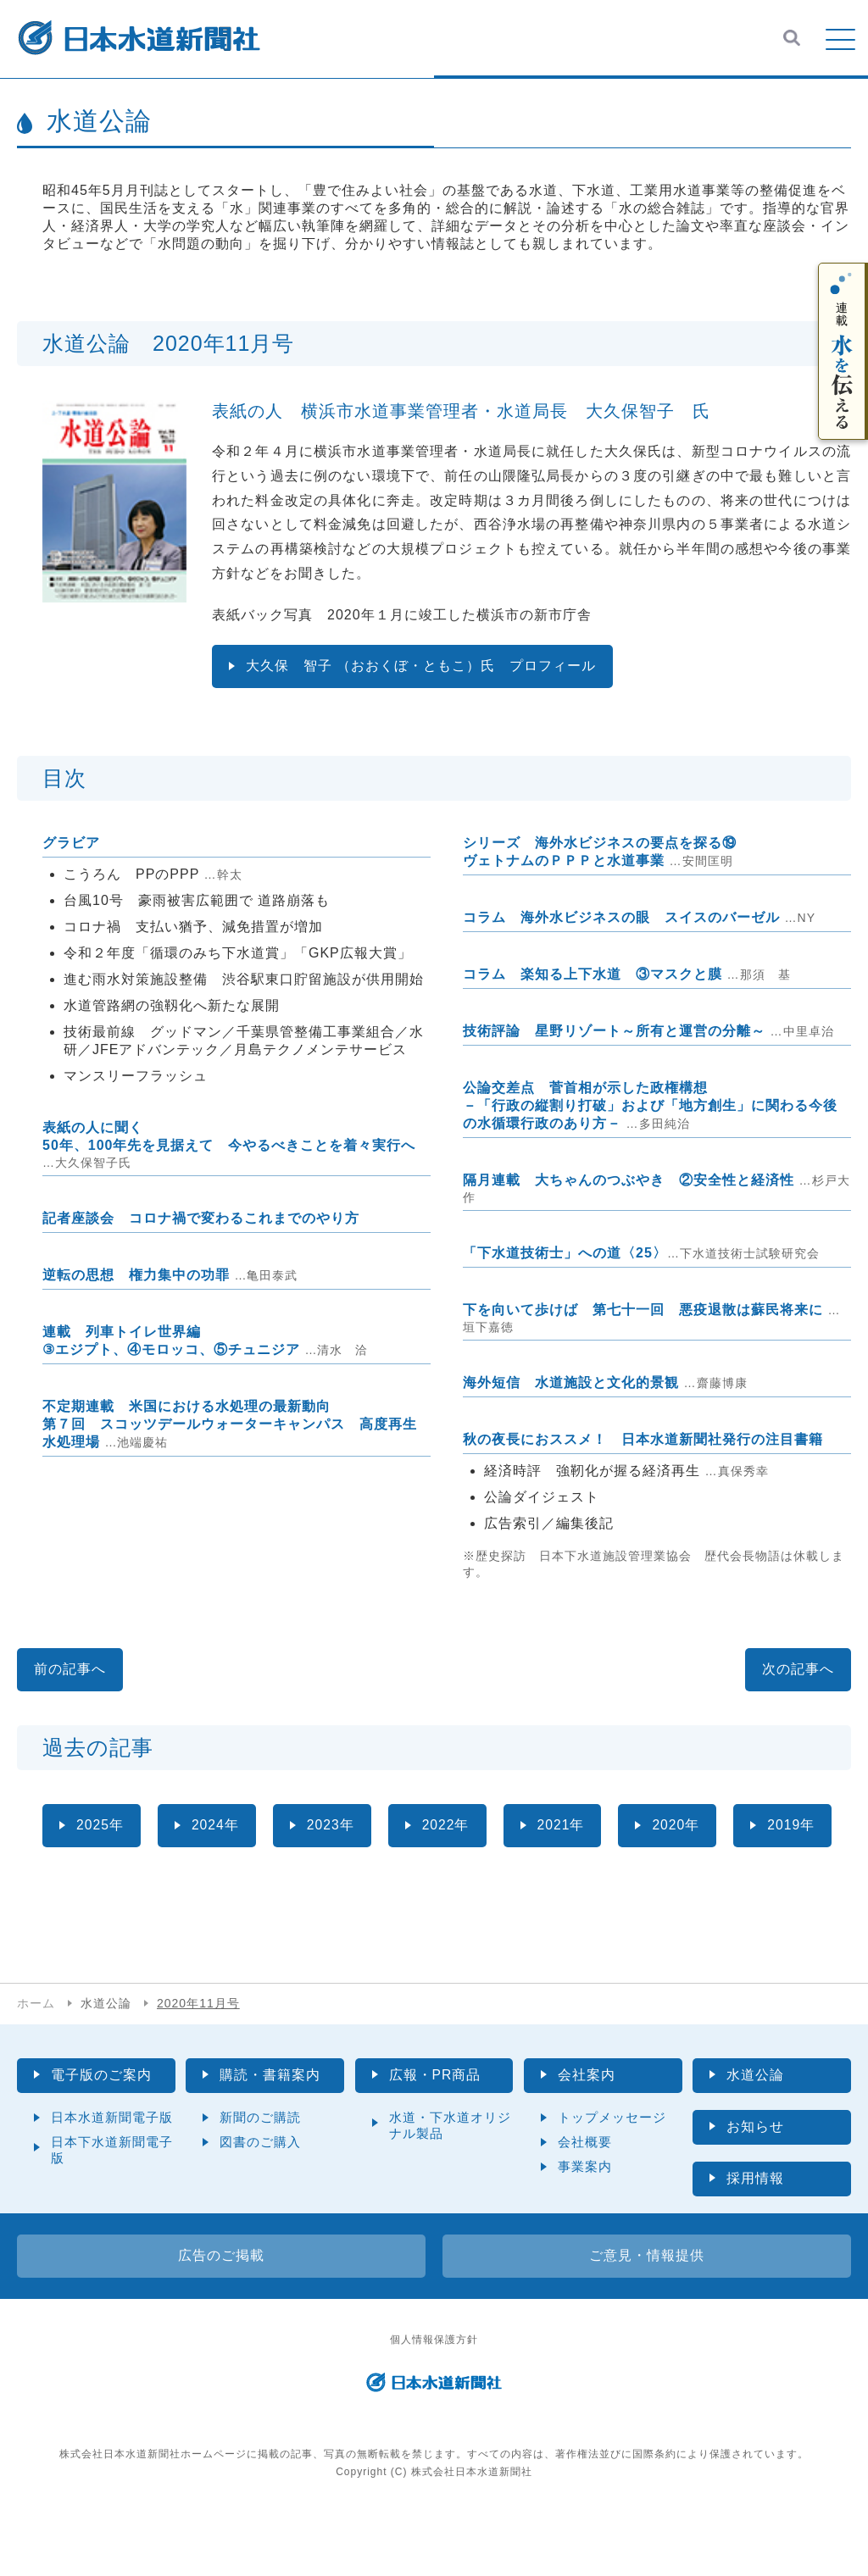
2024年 (216, 1825)
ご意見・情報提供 (646, 2315)
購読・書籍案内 (270, 2135)
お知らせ (755, 2186)
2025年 (100, 1825)
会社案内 (586, 2135)
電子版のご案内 (101, 2135)
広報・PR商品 (435, 2135)
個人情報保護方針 (434, 2400)
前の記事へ (70, 1669)
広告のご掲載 (221, 2315)
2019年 (100, 1885)
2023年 (332, 1825)
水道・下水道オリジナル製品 (450, 2185)
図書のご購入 (260, 2202)
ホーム (36, 2063)
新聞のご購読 (260, 2177)
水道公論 (755, 2135)
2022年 (448, 1825)
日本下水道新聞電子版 (112, 2210)
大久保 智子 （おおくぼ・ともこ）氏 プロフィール (421, 665)
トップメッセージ (612, 2177)
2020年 (679, 1825)
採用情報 (755, 2238)
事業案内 (585, 2226)
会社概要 (585, 2202)
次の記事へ (798, 1669)
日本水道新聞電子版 (112, 2177)
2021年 (563, 1825)
